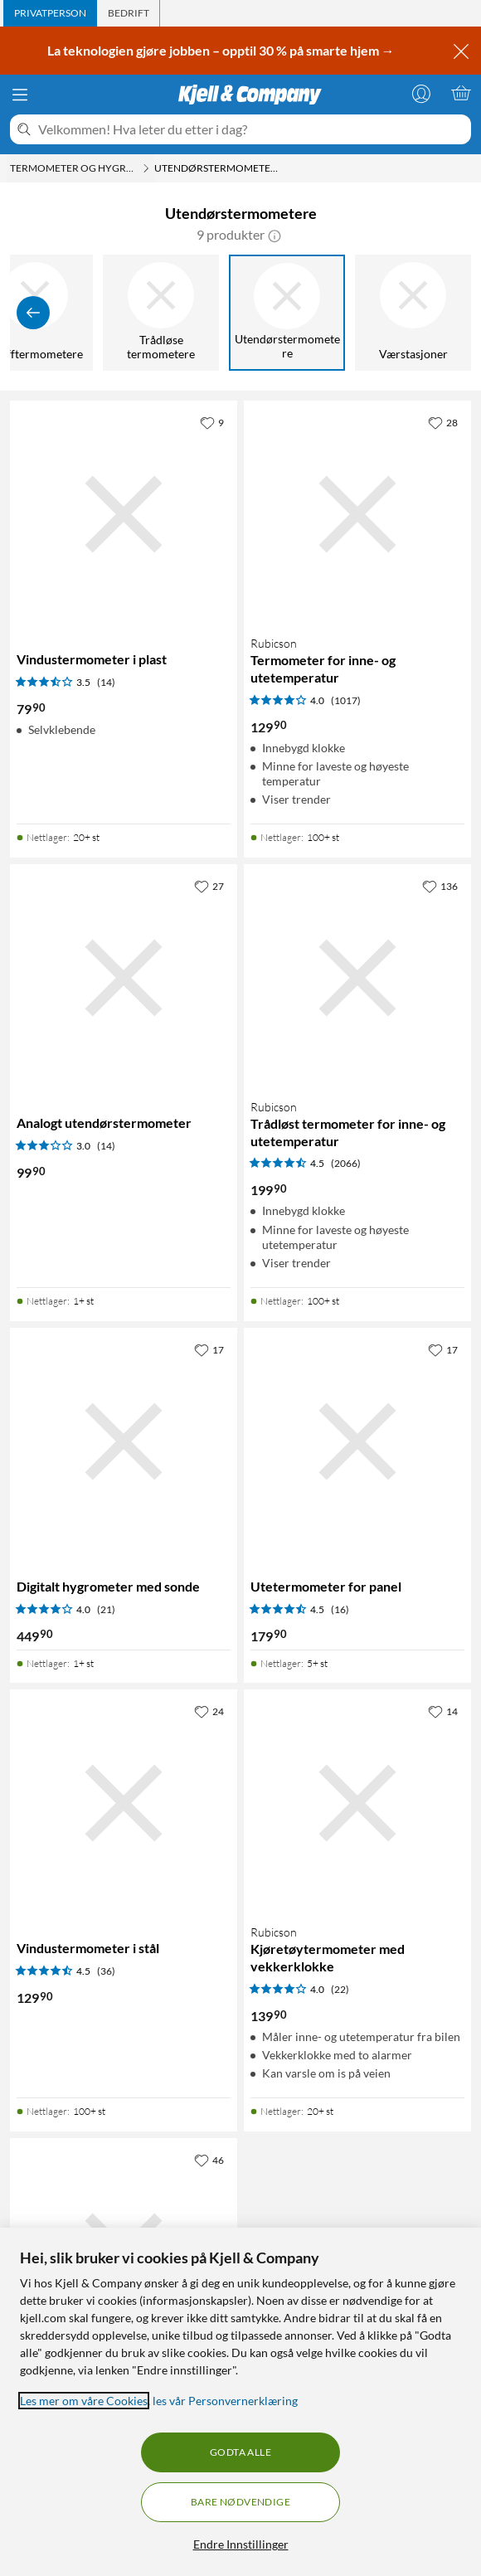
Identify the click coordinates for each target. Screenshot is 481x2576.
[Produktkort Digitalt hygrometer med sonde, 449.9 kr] (123, 1441)
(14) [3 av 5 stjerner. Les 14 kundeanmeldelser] (106, 1146)
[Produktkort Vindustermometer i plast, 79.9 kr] (123, 514)
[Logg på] (421, 93)
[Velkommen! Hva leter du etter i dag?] (251, 129)
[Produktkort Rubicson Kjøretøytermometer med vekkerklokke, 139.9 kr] (357, 1803)
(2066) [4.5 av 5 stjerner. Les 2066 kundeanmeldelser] (346, 1163)
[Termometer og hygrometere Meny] (146, 168)
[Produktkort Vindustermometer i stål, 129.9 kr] (123, 1803)
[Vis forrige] (33, 312)
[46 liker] (209, 2160)
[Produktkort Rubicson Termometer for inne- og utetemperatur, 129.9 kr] (357, 514)
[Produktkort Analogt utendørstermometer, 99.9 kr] (123, 977)
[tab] (50, 13)
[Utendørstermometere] (287, 312)
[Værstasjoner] (413, 312)
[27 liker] (209, 886)
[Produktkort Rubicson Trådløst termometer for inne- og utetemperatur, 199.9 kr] (357, 977)
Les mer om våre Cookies (84, 2401)
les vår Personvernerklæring (225, 2401)
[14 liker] (443, 1711)
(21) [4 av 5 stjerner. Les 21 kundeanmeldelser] (106, 1609)
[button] (274, 235)
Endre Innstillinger (241, 2544)
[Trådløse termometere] (161, 312)
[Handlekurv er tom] (461, 93)
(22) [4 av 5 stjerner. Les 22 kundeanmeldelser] (340, 1989)
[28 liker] (443, 422)
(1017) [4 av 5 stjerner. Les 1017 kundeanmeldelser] (346, 700)
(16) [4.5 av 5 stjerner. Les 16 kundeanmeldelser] (340, 1609)
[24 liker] (209, 1711)
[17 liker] (209, 1349)
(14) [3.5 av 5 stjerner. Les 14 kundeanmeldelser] (106, 682)
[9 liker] (212, 422)
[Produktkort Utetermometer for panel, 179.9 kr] (357, 1441)
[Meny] (20, 94)
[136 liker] (440, 886)
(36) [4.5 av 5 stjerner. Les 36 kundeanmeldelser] (106, 1971)
